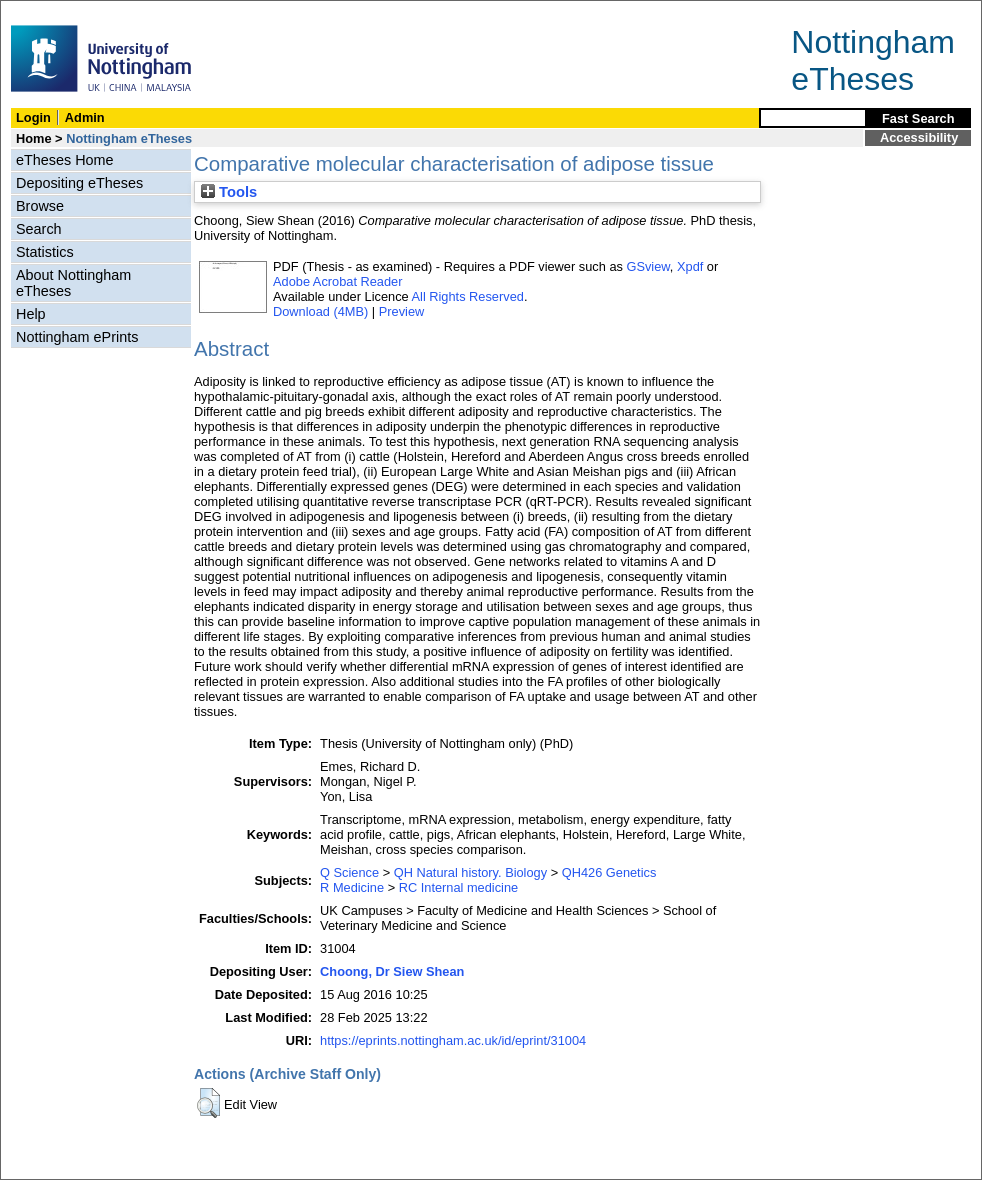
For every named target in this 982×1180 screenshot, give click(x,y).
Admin (85, 117)
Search (39, 229)
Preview (402, 311)
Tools (229, 192)
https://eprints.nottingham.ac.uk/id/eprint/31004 (453, 1040)
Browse (40, 206)
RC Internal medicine (459, 887)
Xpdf (690, 266)
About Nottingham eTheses (73, 283)
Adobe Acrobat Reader (337, 281)
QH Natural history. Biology (470, 872)
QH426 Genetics (609, 872)
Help (31, 314)
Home (34, 138)
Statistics (45, 252)
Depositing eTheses (79, 183)
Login (33, 117)
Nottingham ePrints (77, 337)
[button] (208, 1103)
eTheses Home (65, 160)
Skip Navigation (44, 11)
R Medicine (352, 887)
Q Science (349, 872)
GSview (647, 266)
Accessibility (919, 137)
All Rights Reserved (468, 296)
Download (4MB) (320, 311)
